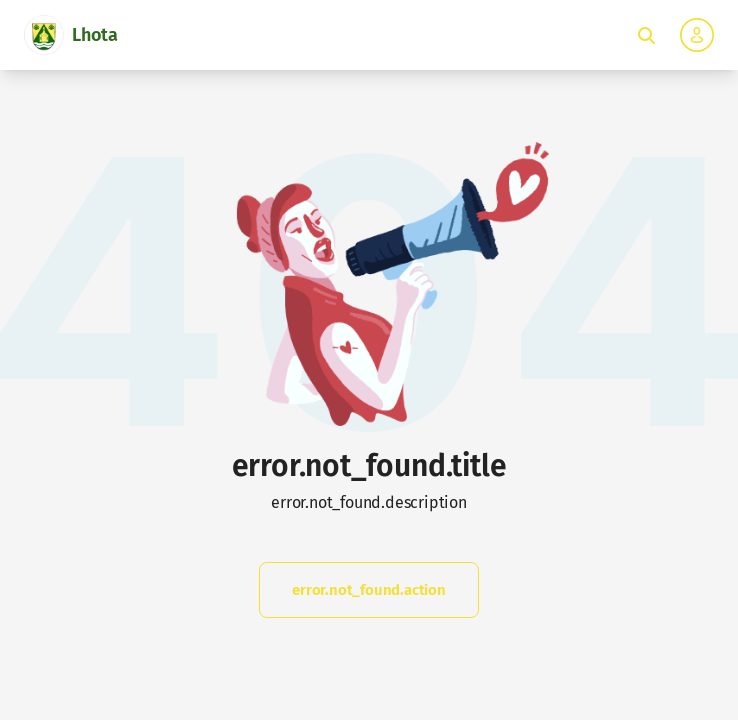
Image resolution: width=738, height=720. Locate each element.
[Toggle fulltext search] (646, 35)
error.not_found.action (369, 590)
